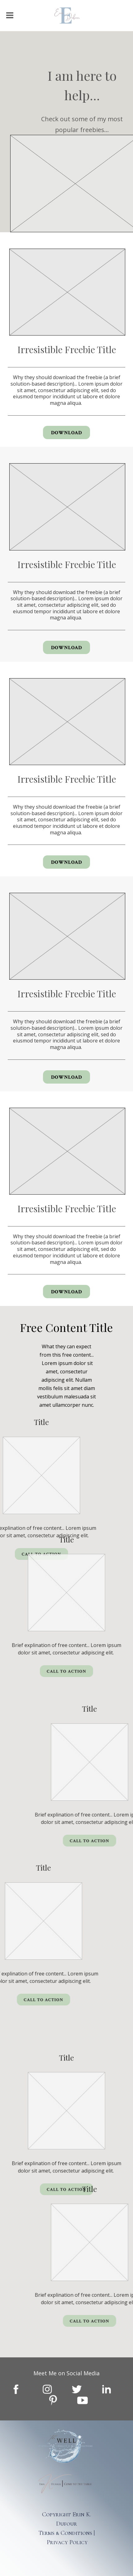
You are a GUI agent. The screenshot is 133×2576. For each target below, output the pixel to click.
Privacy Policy (67, 2542)
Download (66, 433)
